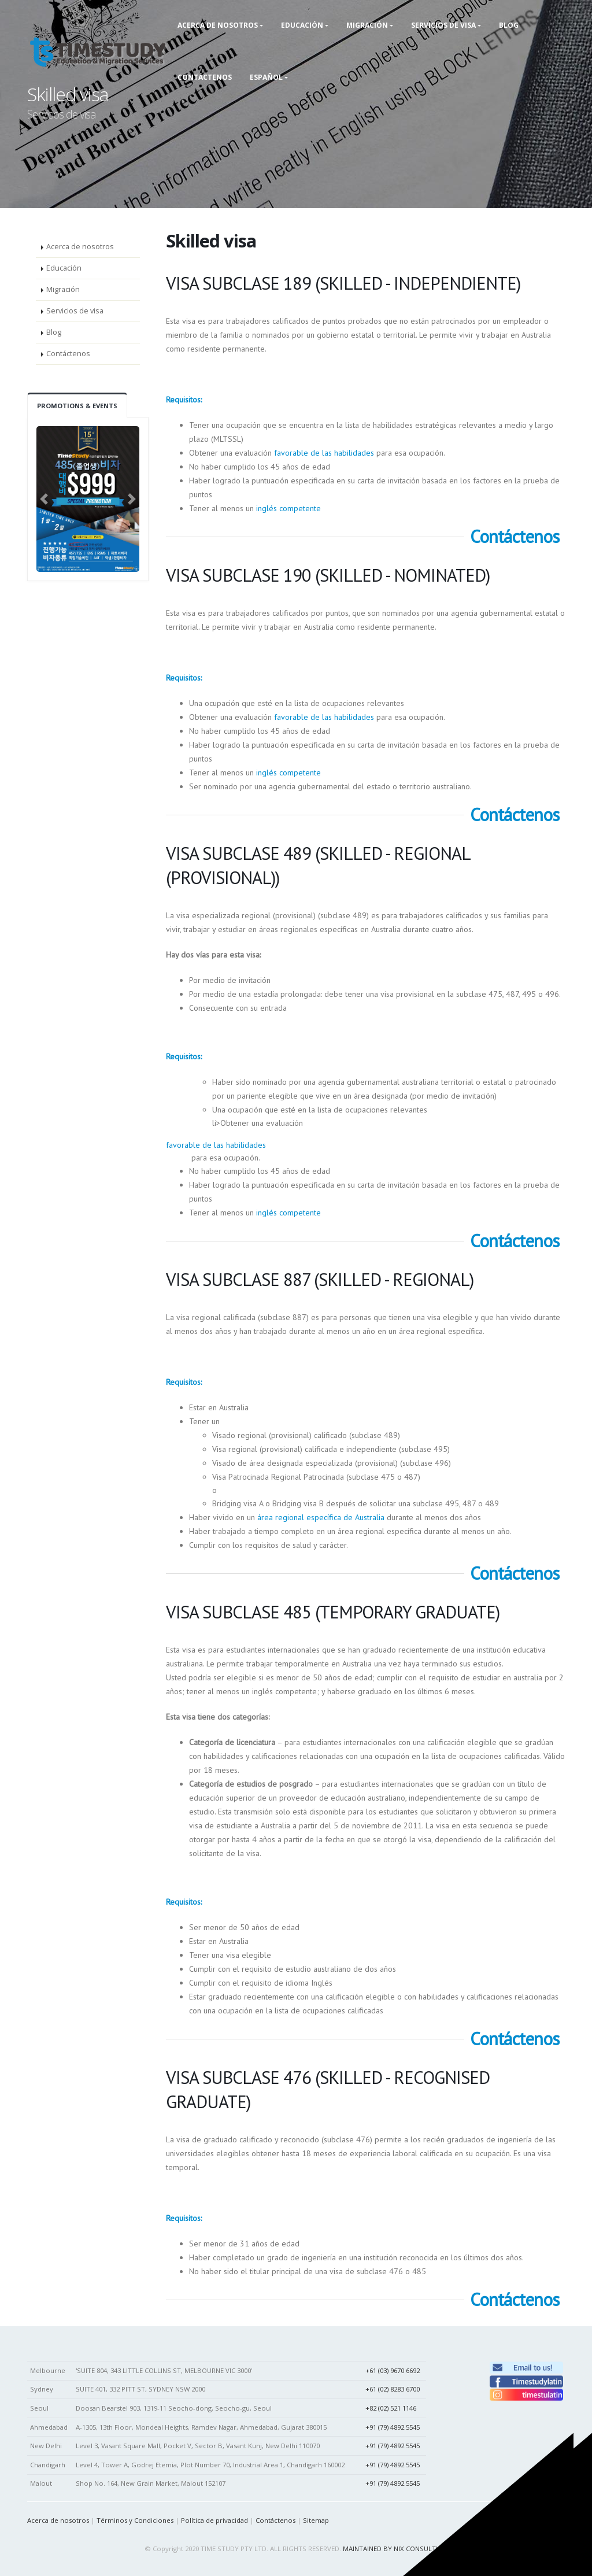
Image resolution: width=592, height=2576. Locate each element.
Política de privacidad (214, 2520)
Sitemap (316, 2520)
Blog (53, 332)
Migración (63, 289)
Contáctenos (204, 77)
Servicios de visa (74, 311)
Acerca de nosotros (80, 247)
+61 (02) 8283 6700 (392, 2389)
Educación (64, 268)
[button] (44, 499)
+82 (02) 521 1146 (390, 2408)
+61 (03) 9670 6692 (392, 2370)
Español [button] (266, 77)
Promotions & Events (77, 405)
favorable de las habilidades (324, 453)
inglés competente (288, 508)
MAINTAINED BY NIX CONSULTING (395, 2548)
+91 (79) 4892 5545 (392, 2427)
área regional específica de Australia (320, 1517)
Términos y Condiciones (135, 2520)
